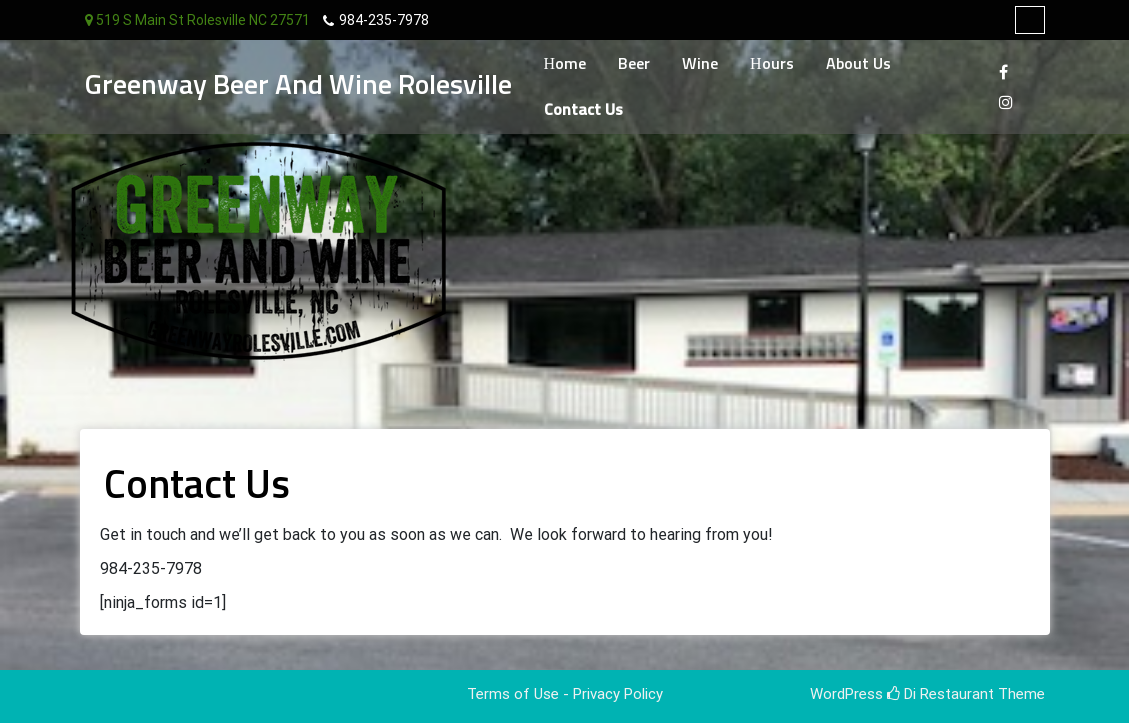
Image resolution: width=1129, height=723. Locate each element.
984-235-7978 (384, 20)
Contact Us (583, 110)
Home (565, 64)
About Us (858, 64)
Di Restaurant (940, 694)
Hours (772, 64)
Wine (700, 64)
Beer (634, 64)
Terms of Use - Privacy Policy (565, 694)
